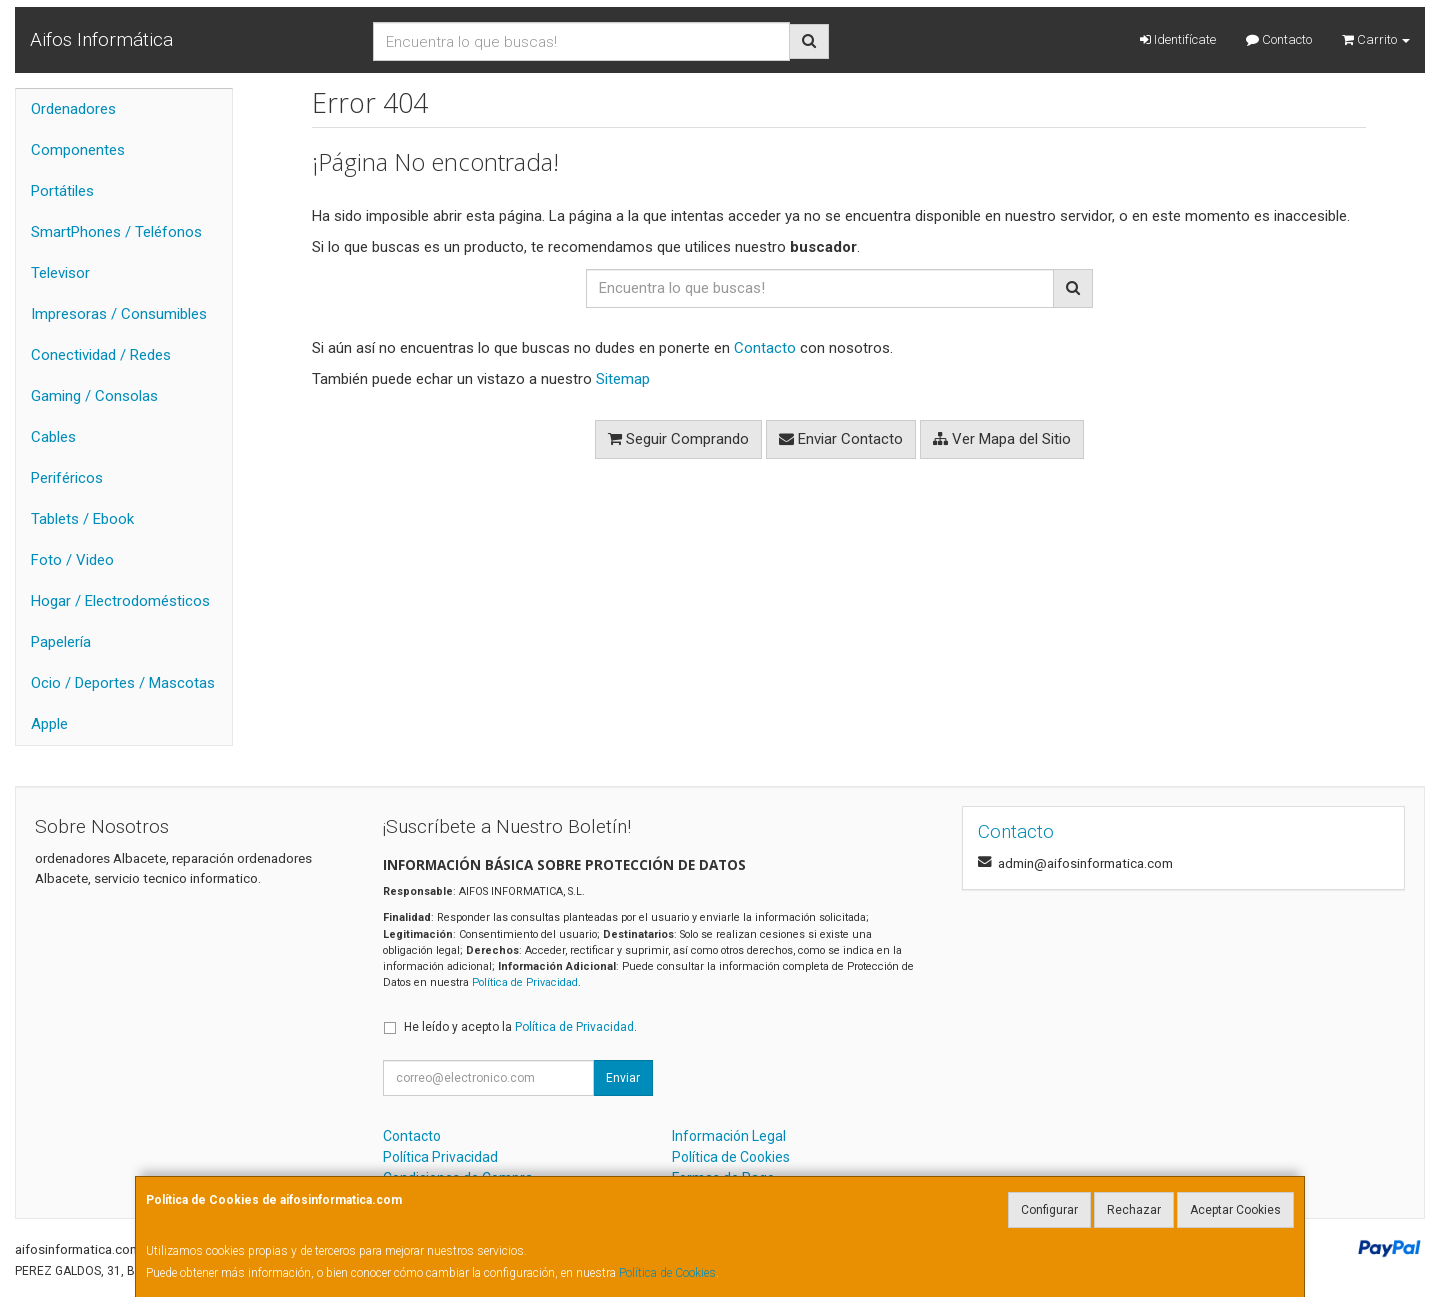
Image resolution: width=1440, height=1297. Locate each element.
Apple (49, 724)
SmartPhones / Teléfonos (116, 232)
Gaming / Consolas (94, 396)
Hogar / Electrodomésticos (120, 601)
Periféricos (67, 478)
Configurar (1049, 1210)
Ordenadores (73, 109)
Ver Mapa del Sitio (1002, 439)
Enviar (623, 1078)
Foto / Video (72, 560)
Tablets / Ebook (82, 519)
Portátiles (62, 191)
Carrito (1376, 39)
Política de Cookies (667, 1273)
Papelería (61, 642)
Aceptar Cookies (1235, 1210)
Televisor (60, 273)
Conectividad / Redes (101, 355)
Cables (53, 437)
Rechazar (1134, 1210)
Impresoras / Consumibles (119, 314)
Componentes (78, 150)
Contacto (1279, 39)
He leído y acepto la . (520, 1027)
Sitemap (623, 379)
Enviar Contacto (841, 439)
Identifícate (1178, 39)
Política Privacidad (440, 1157)
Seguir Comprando (678, 439)
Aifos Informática (101, 39)
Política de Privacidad (525, 982)
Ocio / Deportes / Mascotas (123, 683)
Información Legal (729, 1136)
